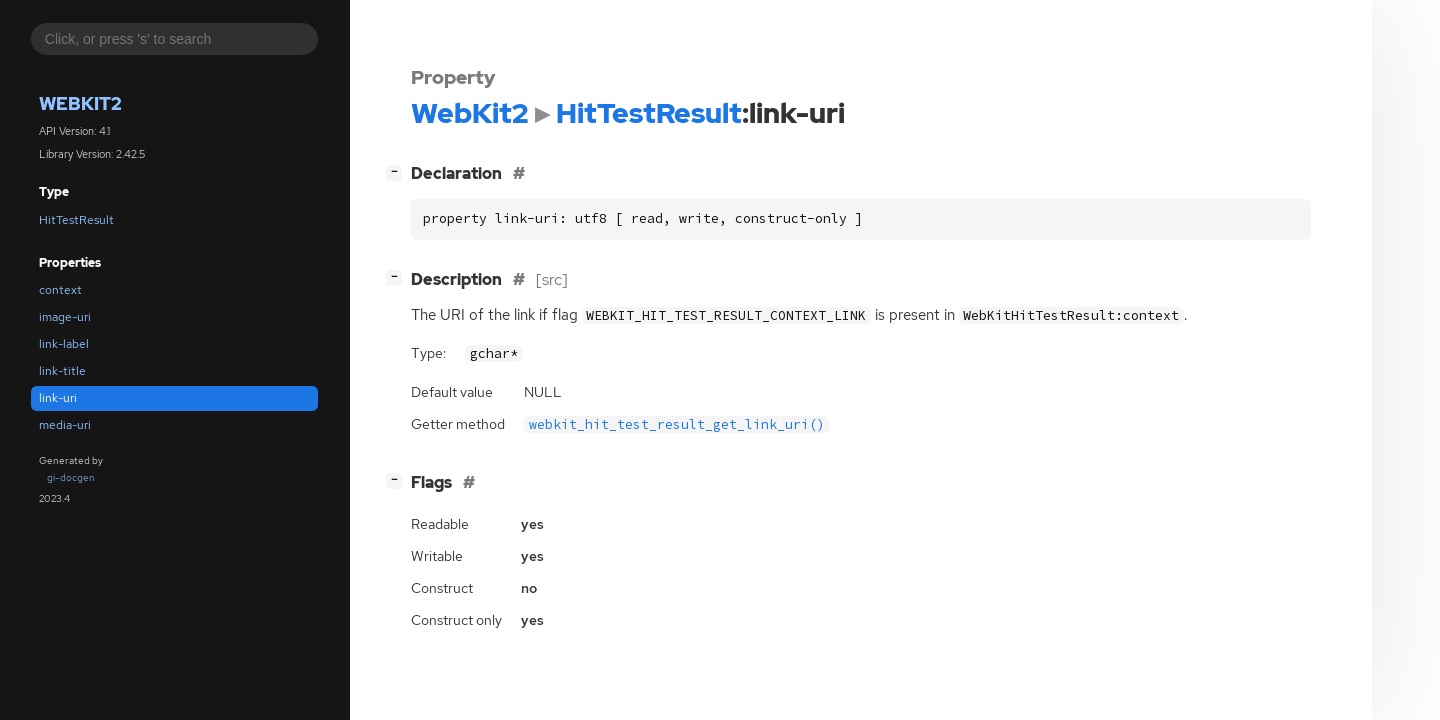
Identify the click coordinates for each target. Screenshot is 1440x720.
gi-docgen (71, 477)
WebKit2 (80, 103)
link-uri (58, 398)
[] (398, 171)
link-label (64, 344)
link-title (62, 371)
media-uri (65, 425)
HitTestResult (76, 220)
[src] (552, 279)
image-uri (65, 317)
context (60, 290)
